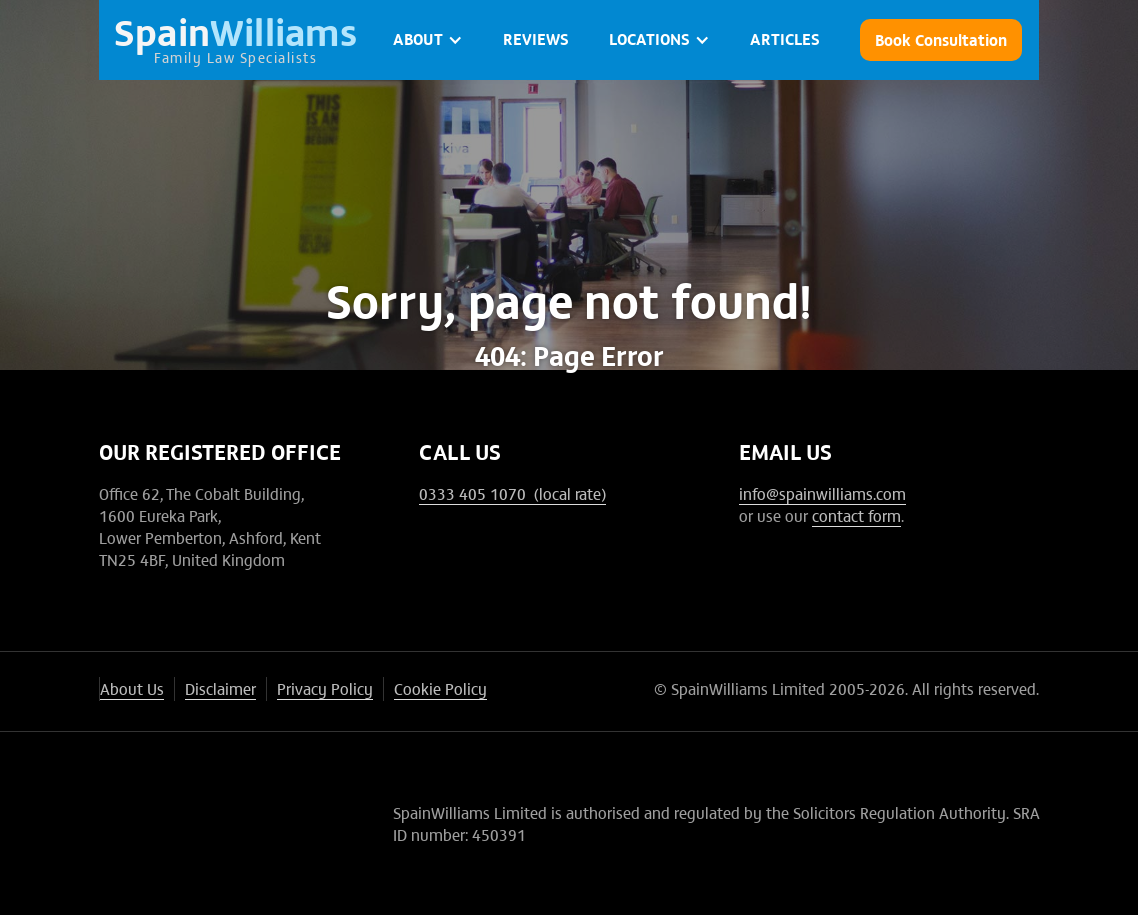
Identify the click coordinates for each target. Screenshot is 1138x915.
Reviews (536, 38)
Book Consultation (941, 39)
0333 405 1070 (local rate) (512, 493)
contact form (856, 515)
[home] (236, 40)
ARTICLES (785, 38)
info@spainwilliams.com (822, 493)
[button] (428, 40)
